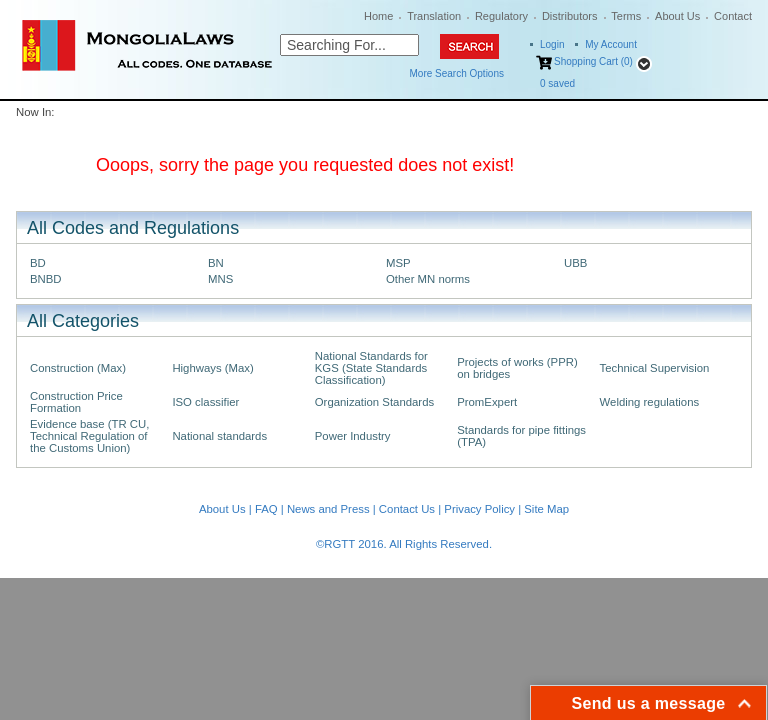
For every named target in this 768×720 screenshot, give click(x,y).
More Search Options (457, 73)
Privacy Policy (479, 509)
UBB (575, 263)
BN (216, 263)
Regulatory (501, 16)
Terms (626, 16)
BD (38, 263)
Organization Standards (374, 402)
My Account (611, 44)
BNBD (46, 279)
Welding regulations (650, 402)
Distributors (570, 16)
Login (552, 44)
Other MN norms (428, 279)
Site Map (546, 509)
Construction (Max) (78, 368)
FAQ (266, 509)
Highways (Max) (212, 368)
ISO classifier (205, 402)
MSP (398, 263)
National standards (219, 436)
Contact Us (407, 509)
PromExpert (487, 402)
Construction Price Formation (76, 402)
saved (557, 83)
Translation (434, 16)
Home (378, 16)
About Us (677, 16)
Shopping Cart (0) (593, 61)
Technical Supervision (655, 368)
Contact (733, 16)
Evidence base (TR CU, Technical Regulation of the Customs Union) (89, 436)
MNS (220, 279)
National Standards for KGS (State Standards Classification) (371, 368)
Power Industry (353, 436)
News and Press (328, 509)
